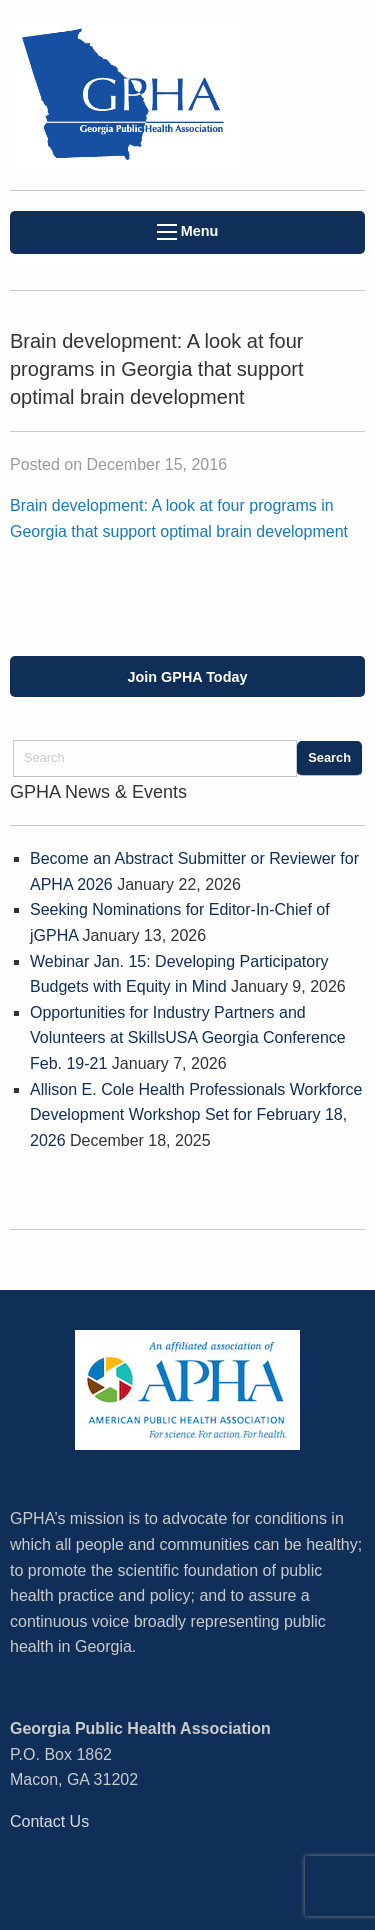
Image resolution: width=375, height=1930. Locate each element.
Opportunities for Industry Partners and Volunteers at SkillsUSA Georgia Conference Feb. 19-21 (188, 1038)
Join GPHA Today (188, 677)
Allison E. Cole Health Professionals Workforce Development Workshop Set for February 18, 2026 (196, 1115)
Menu (188, 231)
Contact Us (49, 1821)
